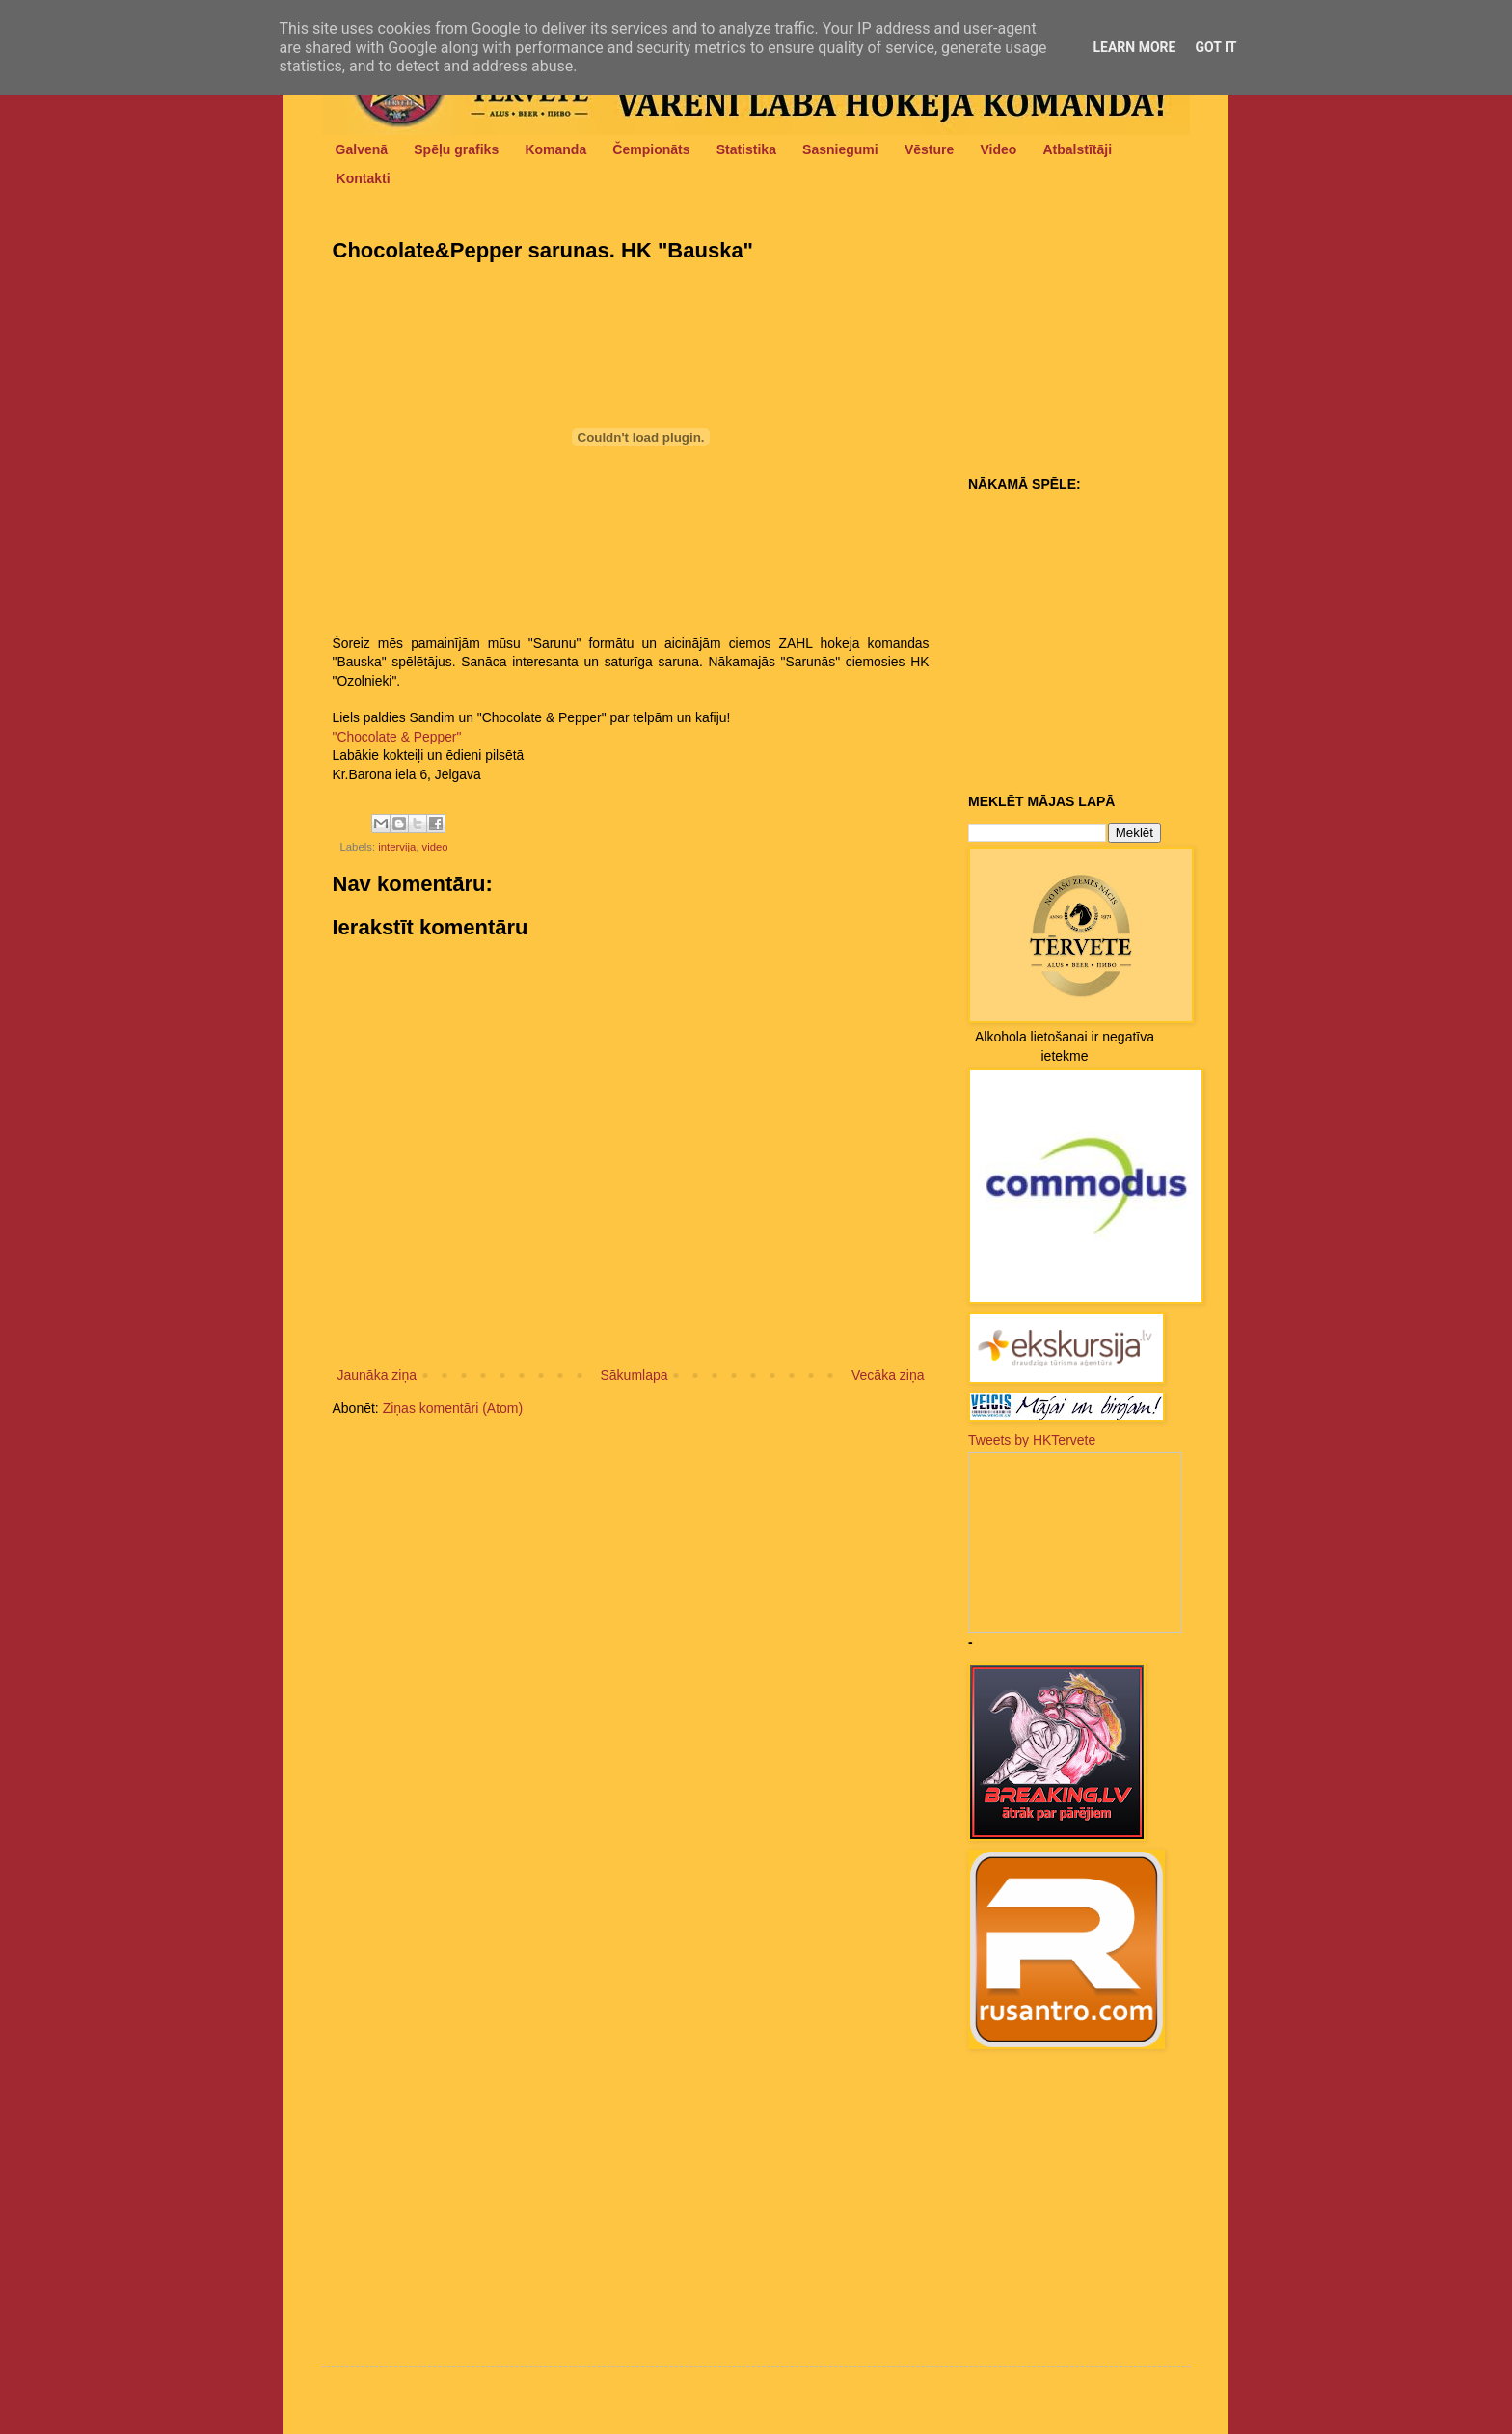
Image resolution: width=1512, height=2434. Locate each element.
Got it (1215, 47)
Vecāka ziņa (888, 1375)
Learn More (1134, 47)
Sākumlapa (633, 1375)
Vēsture (929, 149)
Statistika (746, 149)
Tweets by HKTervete (1031, 1439)
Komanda (555, 149)
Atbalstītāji (1078, 149)
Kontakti (364, 178)
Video (998, 149)
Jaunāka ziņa (378, 1375)
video (435, 846)
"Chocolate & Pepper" (397, 736)
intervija (397, 846)
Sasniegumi (840, 149)
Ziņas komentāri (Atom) (453, 1408)
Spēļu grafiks (456, 149)
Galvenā (362, 149)
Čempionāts (650, 149)
